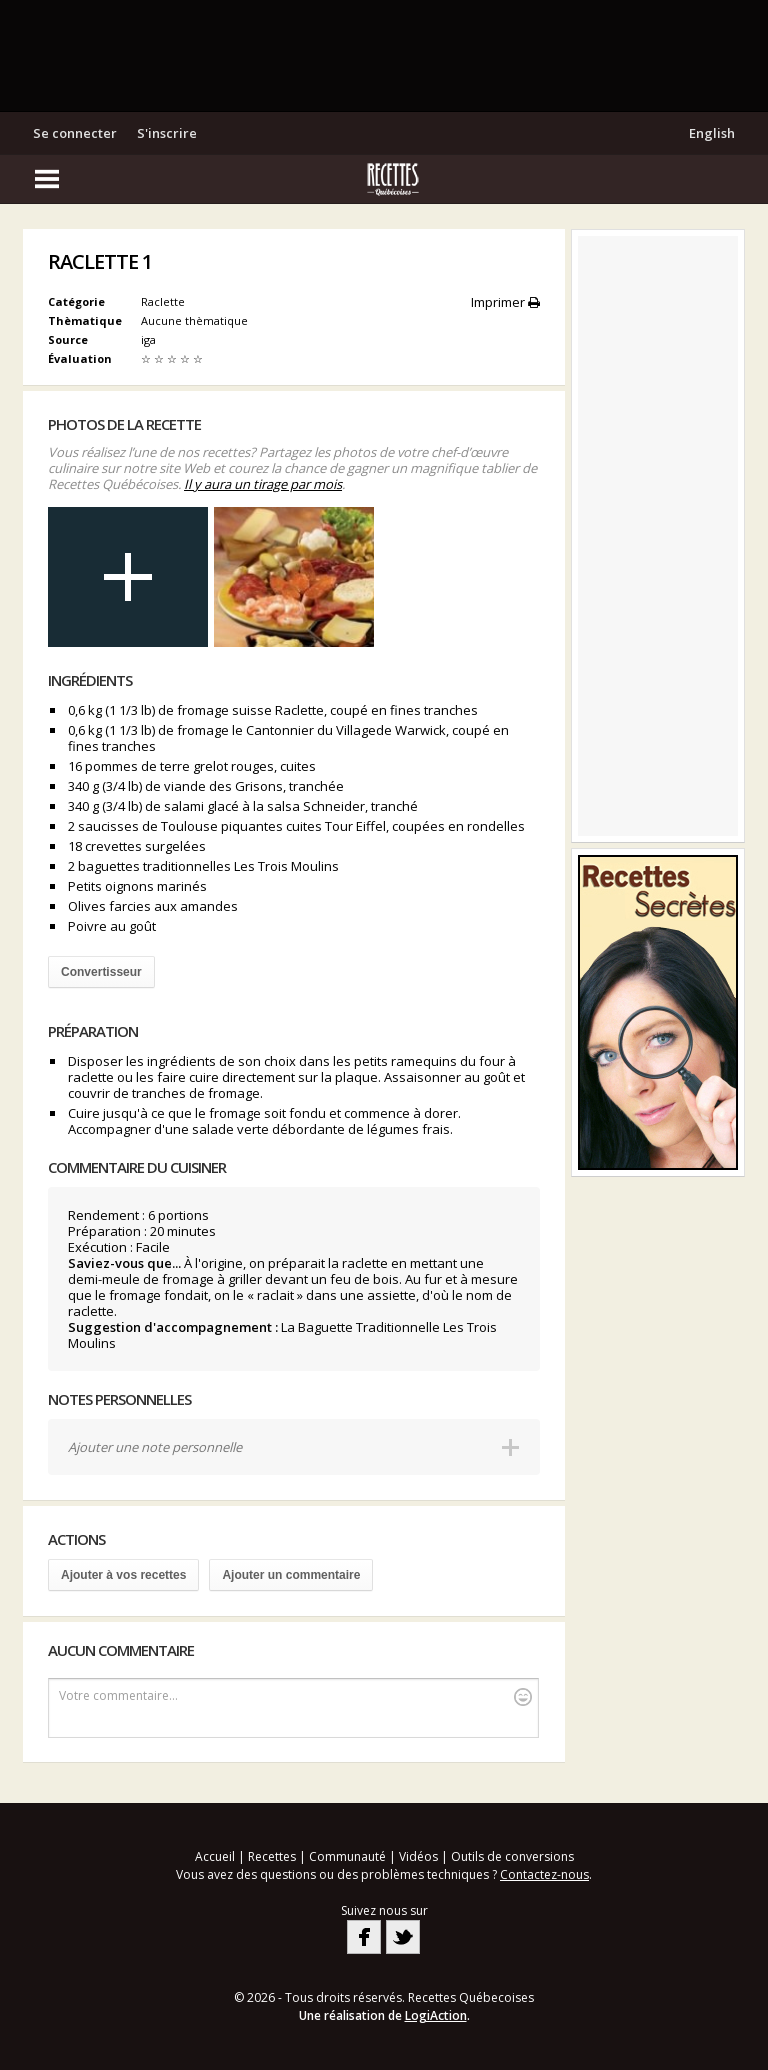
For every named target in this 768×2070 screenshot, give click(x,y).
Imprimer (505, 302)
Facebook (364, 1937)
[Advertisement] (384, 55)
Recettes (272, 1856)
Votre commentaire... (295, 1696)
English (712, 133)
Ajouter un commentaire (291, 1575)
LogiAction (436, 2015)
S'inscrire (167, 133)
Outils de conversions (512, 1856)
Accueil (215, 1856)
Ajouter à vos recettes (123, 1575)
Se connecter (75, 133)
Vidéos (418, 1856)
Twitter (403, 1937)
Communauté (347, 1856)
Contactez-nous (544, 1874)
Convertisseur (101, 972)
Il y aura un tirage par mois (263, 484)
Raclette (163, 301)
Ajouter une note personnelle (155, 1447)
